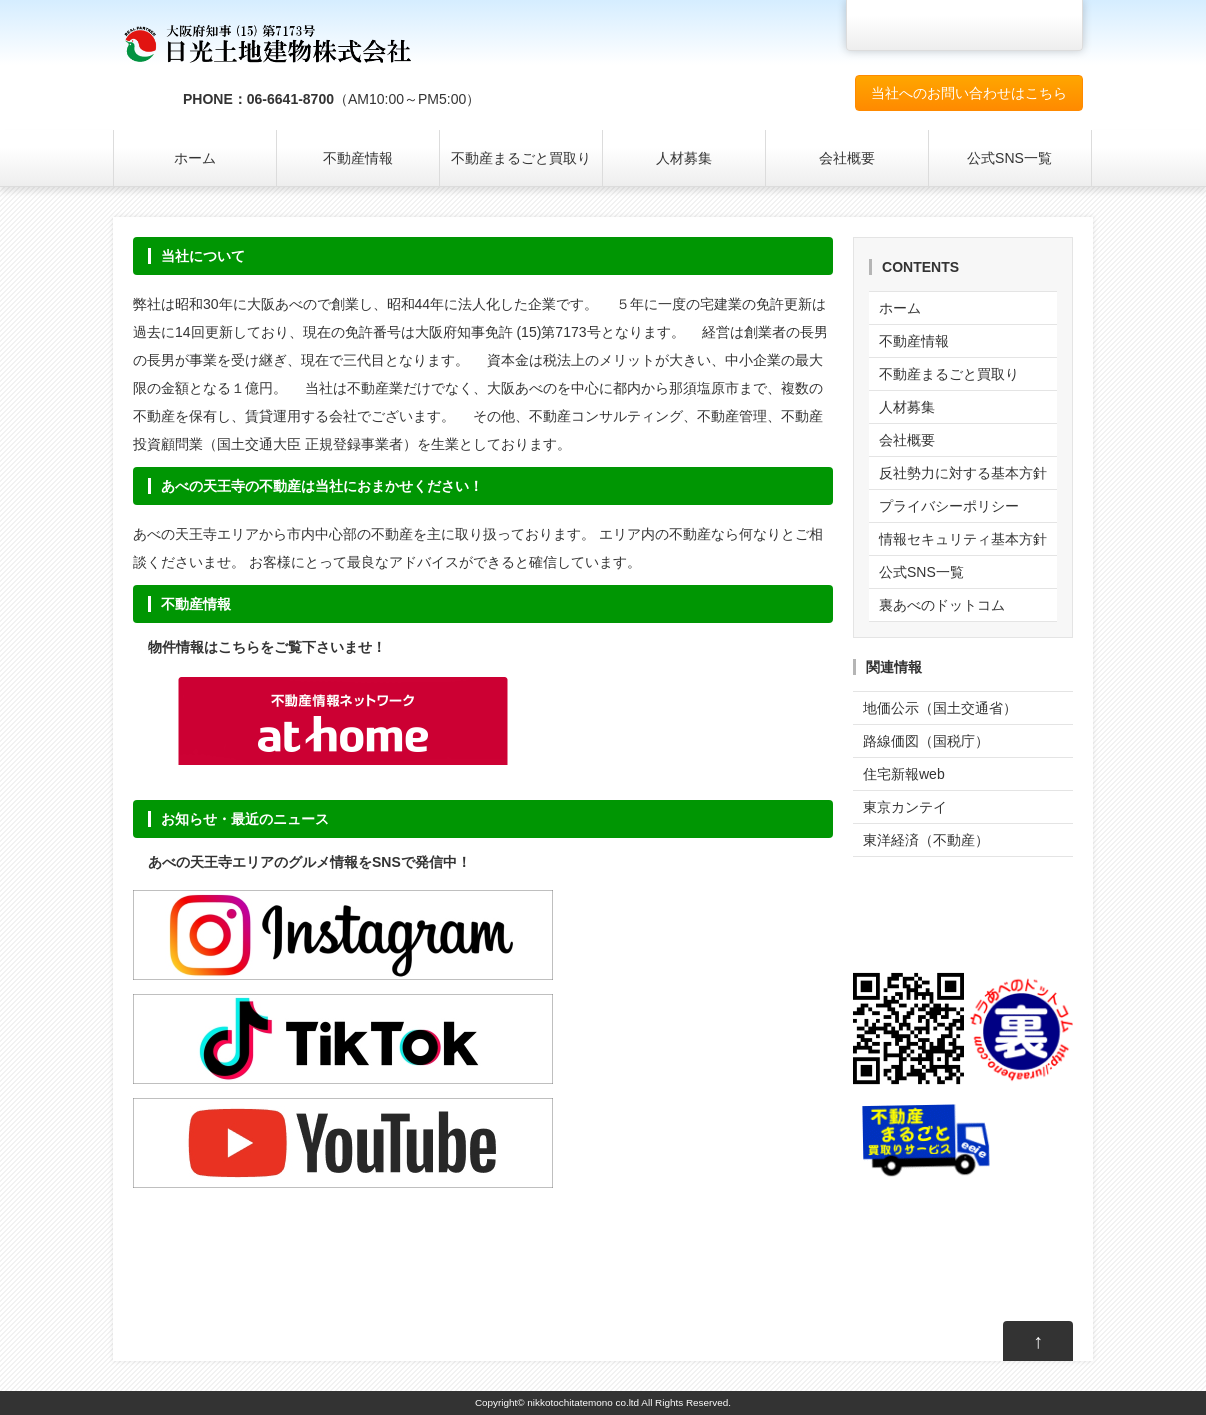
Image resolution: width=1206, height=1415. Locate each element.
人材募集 (684, 158)
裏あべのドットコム (942, 605)
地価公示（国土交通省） (940, 708)
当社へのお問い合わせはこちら (969, 93)
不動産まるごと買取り (521, 158)
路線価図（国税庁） (926, 741)
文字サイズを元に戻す (1007, 25)
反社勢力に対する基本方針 (963, 473)
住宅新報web (904, 774)
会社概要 (847, 158)
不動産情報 (358, 158)
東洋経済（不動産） (926, 840)
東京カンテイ (905, 807)
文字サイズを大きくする (1052, 25)
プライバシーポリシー (949, 506)
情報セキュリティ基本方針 (963, 539)
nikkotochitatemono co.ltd (583, 1402)
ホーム (195, 158)
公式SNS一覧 (1009, 158)
